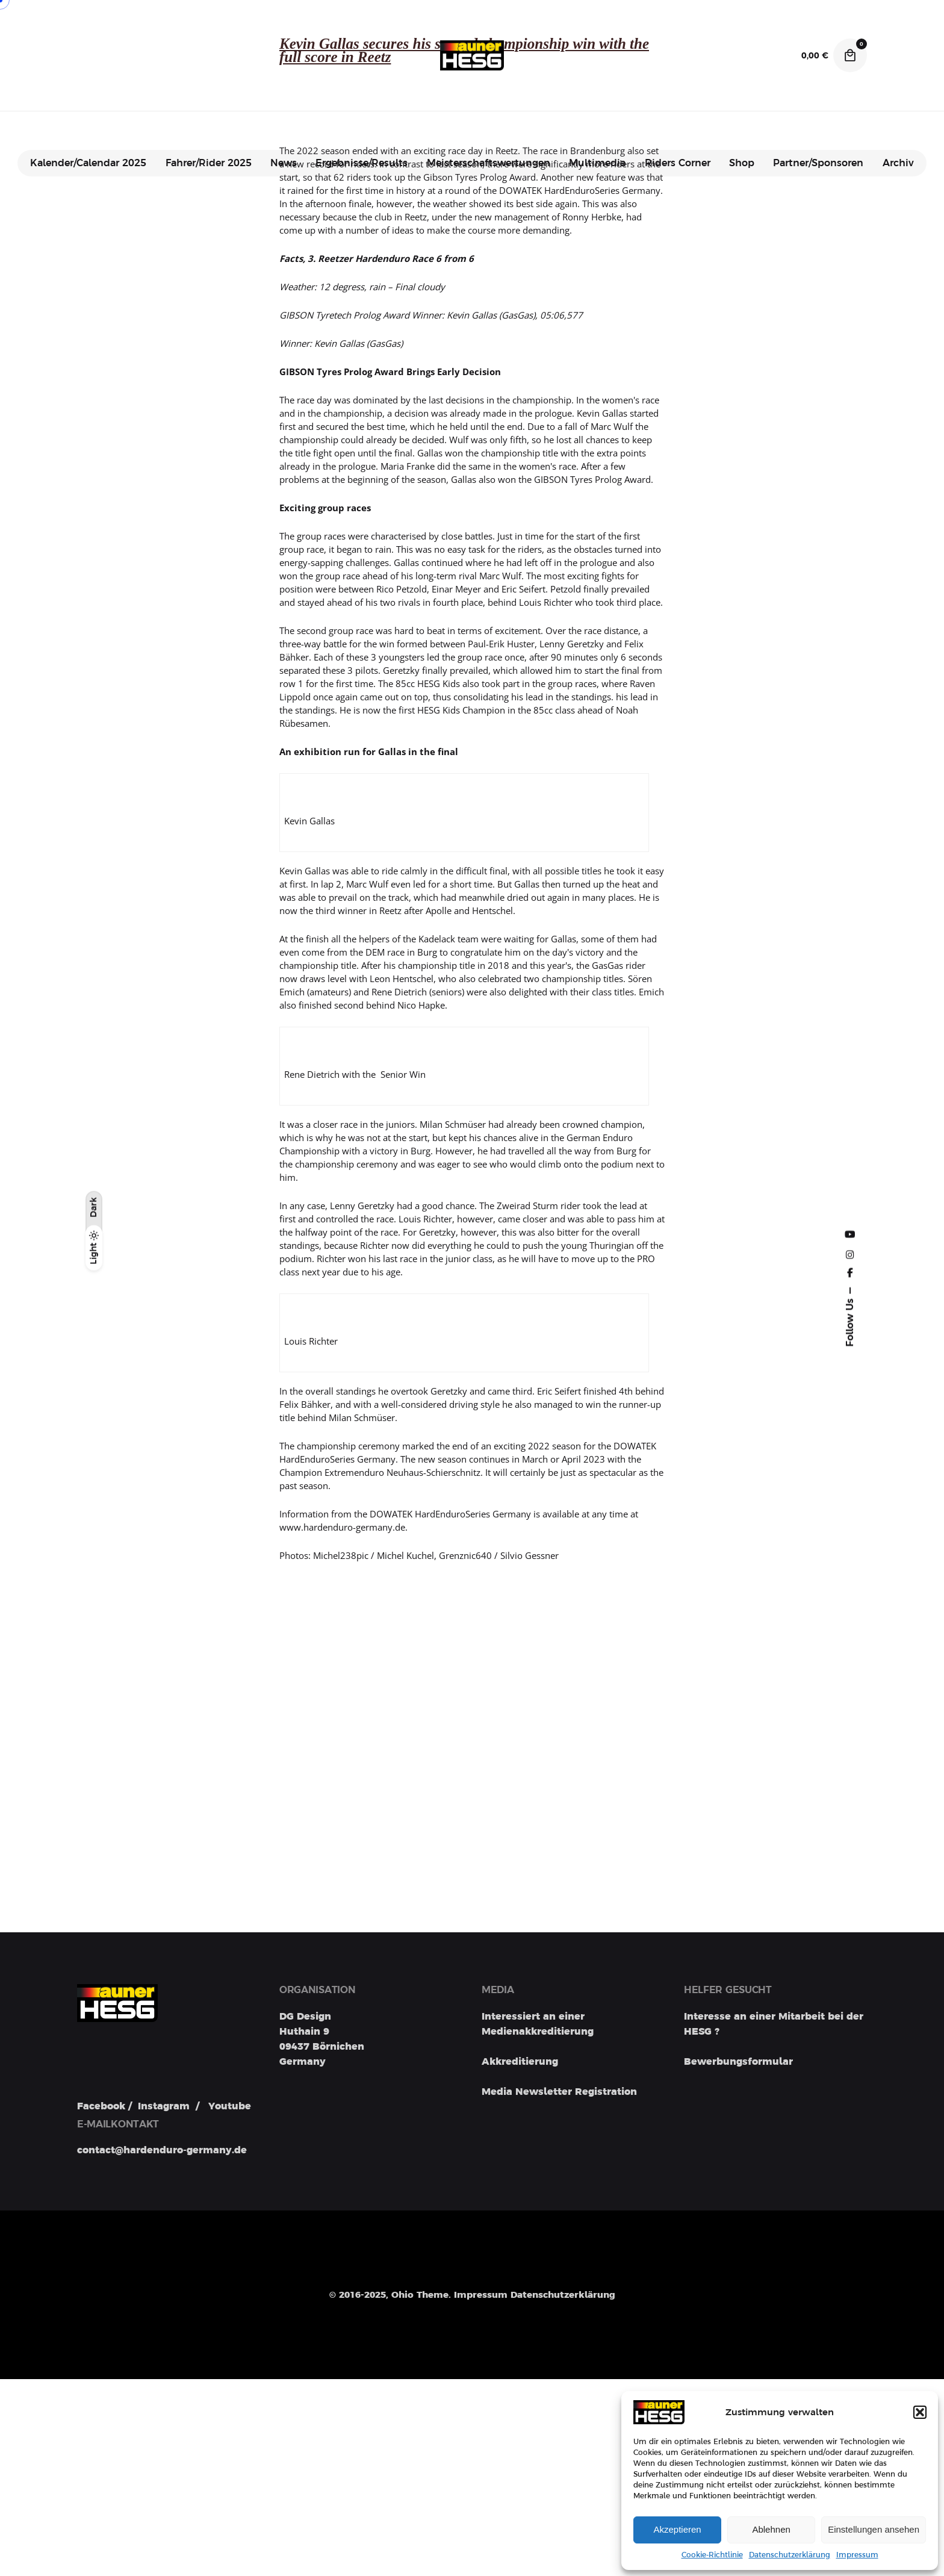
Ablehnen (771, 2529)
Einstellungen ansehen (873, 2529)
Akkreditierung (520, 2061)
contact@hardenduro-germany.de (162, 2152)
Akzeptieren (677, 2529)
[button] (920, 2412)
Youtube (229, 2108)
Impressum (857, 2555)
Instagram (164, 2108)
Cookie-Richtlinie (712, 2555)
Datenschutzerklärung (789, 2555)
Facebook (101, 2108)
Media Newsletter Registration (559, 2091)
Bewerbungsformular (738, 2061)
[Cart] (850, 55)
